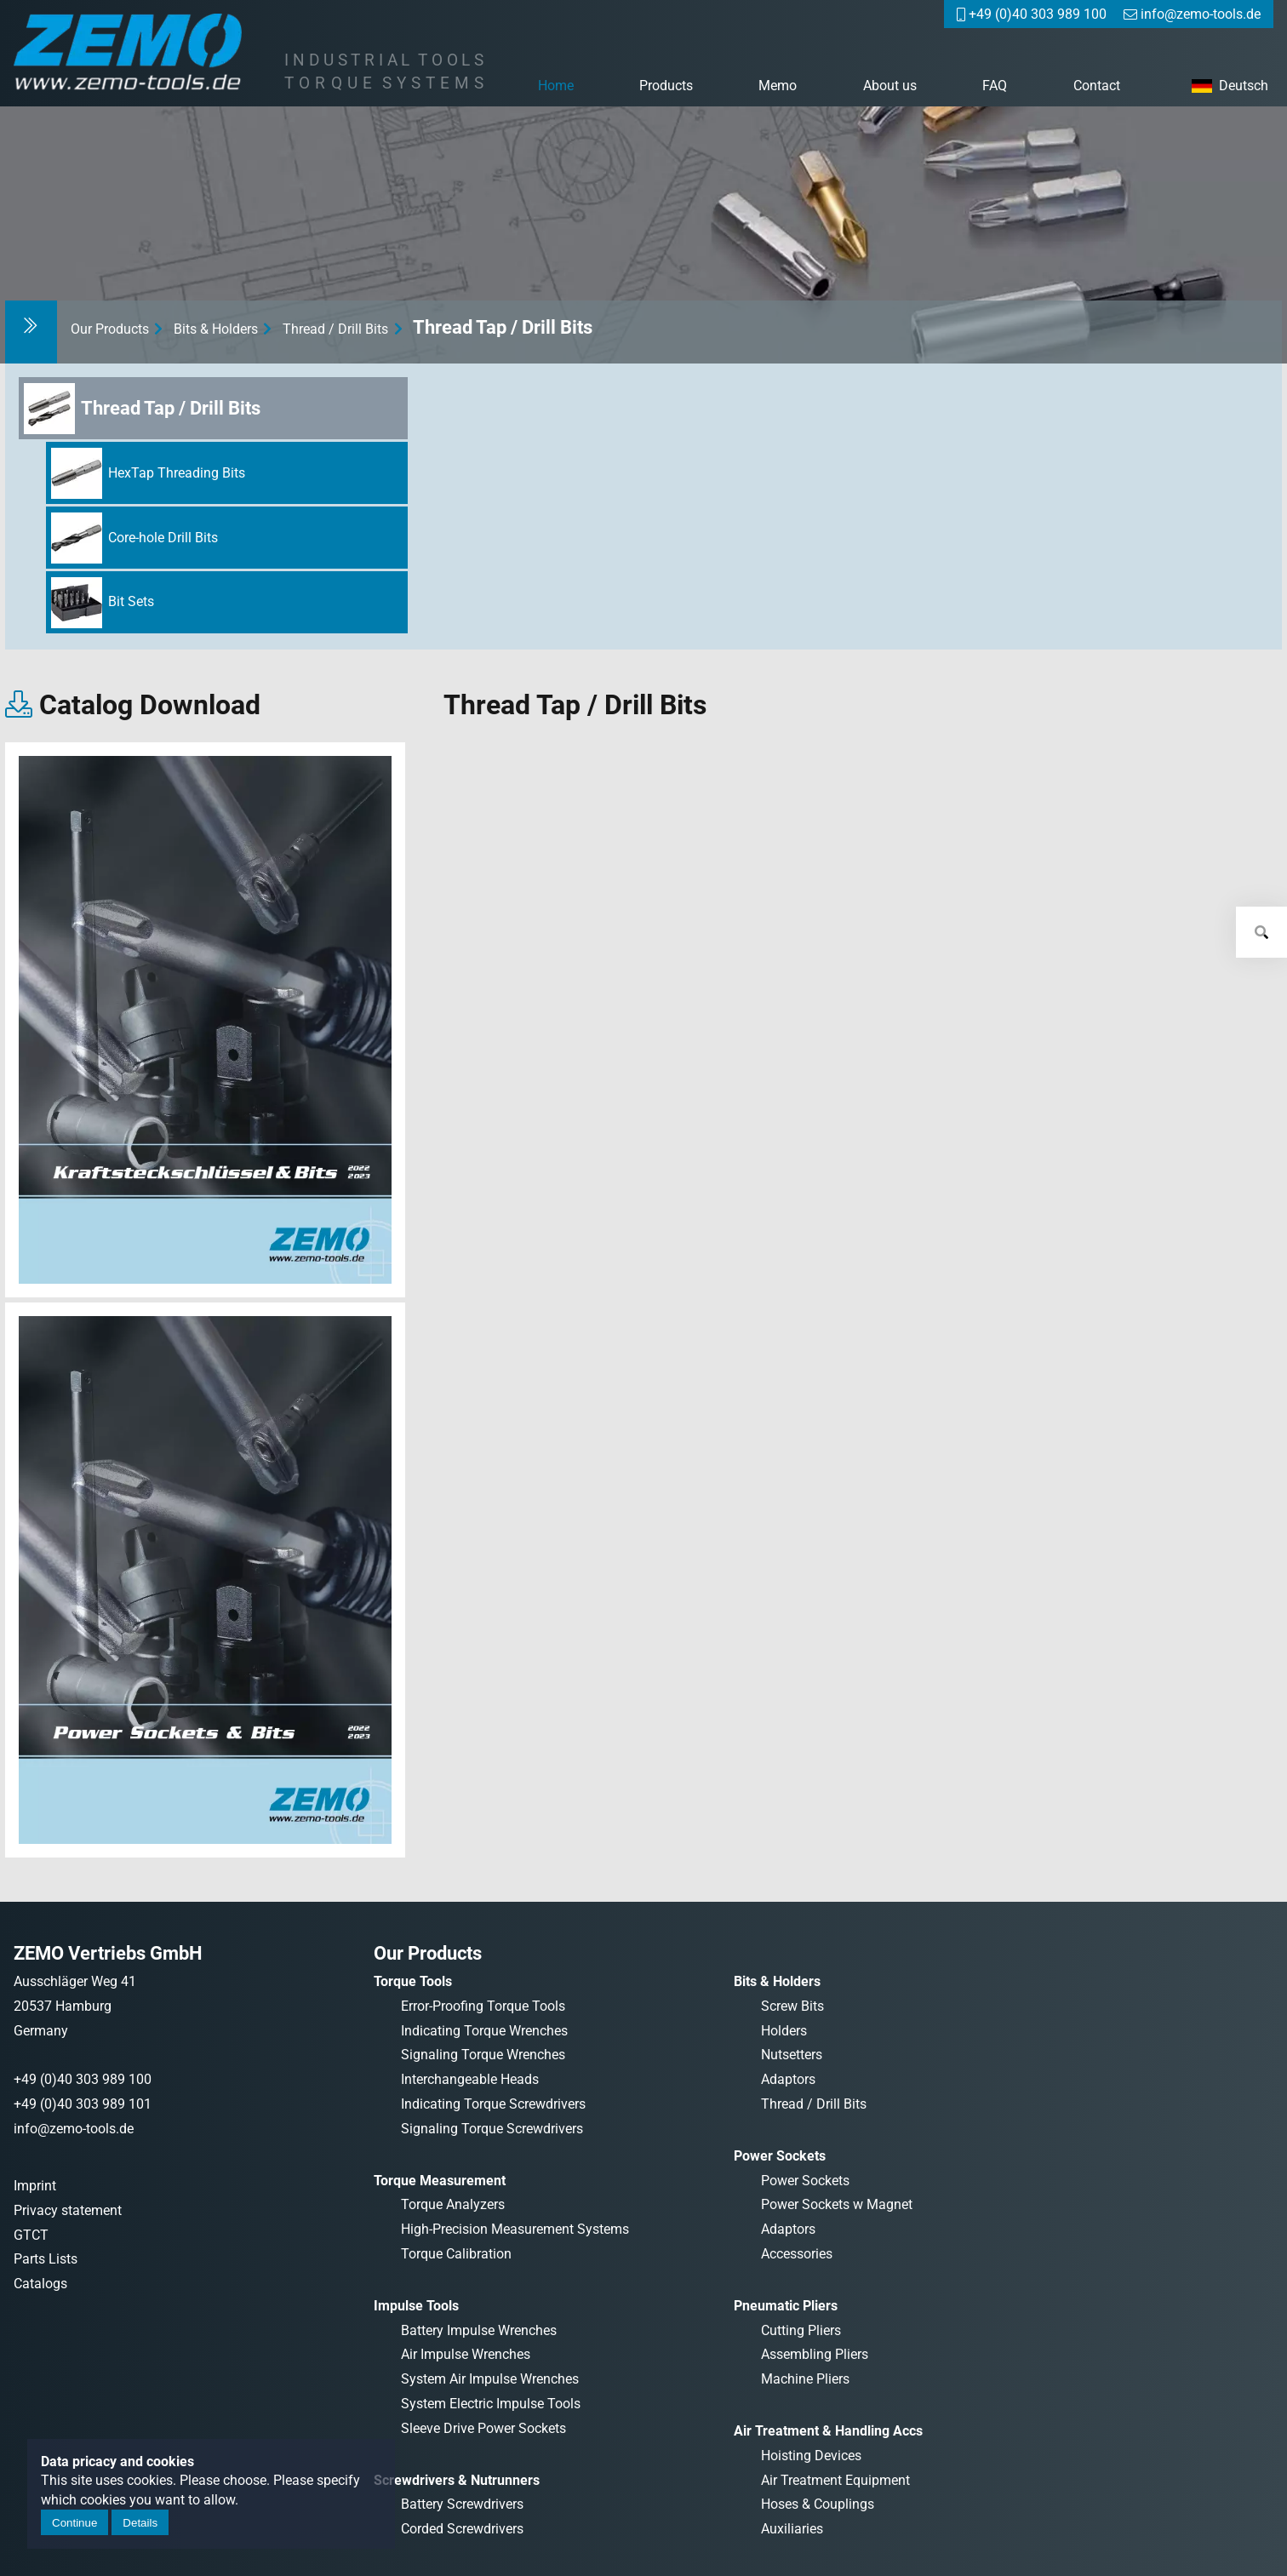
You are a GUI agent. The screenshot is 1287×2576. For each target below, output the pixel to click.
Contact (1096, 85)
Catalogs (40, 2283)
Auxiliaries (792, 2529)
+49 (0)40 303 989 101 (83, 2104)
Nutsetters (791, 2054)
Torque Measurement (440, 2180)
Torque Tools (413, 1981)
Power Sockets (780, 2156)
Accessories (796, 2254)
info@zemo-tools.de (74, 2129)
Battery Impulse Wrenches (479, 2330)
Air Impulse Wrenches (465, 2354)
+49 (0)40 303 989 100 (83, 2079)
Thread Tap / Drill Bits (502, 327)
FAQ (994, 85)
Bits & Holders (216, 329)
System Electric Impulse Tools (491, 2404)
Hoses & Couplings (817, 2504)
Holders (784, 2031)
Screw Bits (792, 2006)
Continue (74, 2522)
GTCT (31, 2235)
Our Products (110, 329)
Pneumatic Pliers (786, 2306)
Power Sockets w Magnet (836, 2204)
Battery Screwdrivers (462, 2504)
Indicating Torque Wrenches (484, 2031)
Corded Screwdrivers (462, 2529)
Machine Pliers (805, 2379)
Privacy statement (68, 2210)
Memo (777, 85)
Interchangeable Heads (470, 2079)
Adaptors (788, 2079)
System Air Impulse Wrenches (490, 2379)
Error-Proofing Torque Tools (483, 2006)
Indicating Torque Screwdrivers (493, 2104)
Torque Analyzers (453, 2204)
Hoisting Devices (811, 2455)
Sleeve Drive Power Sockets (483, 2428)
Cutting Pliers (801, 2330)
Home (556, 85)
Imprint (35, 2186)
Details (140, 2522)
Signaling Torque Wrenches (483, 2054)
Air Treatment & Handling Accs (828, 2431)
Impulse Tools (416, 2306)
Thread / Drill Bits (335, 329)
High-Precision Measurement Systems (515, 2229)
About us (890, 85)
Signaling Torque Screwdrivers (492, 2129)
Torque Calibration (456, 2254)
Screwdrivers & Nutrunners (457, 2480)
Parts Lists (45, 2259)
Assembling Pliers (814, 2354)
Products (666, 85)
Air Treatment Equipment (835, 2480)
